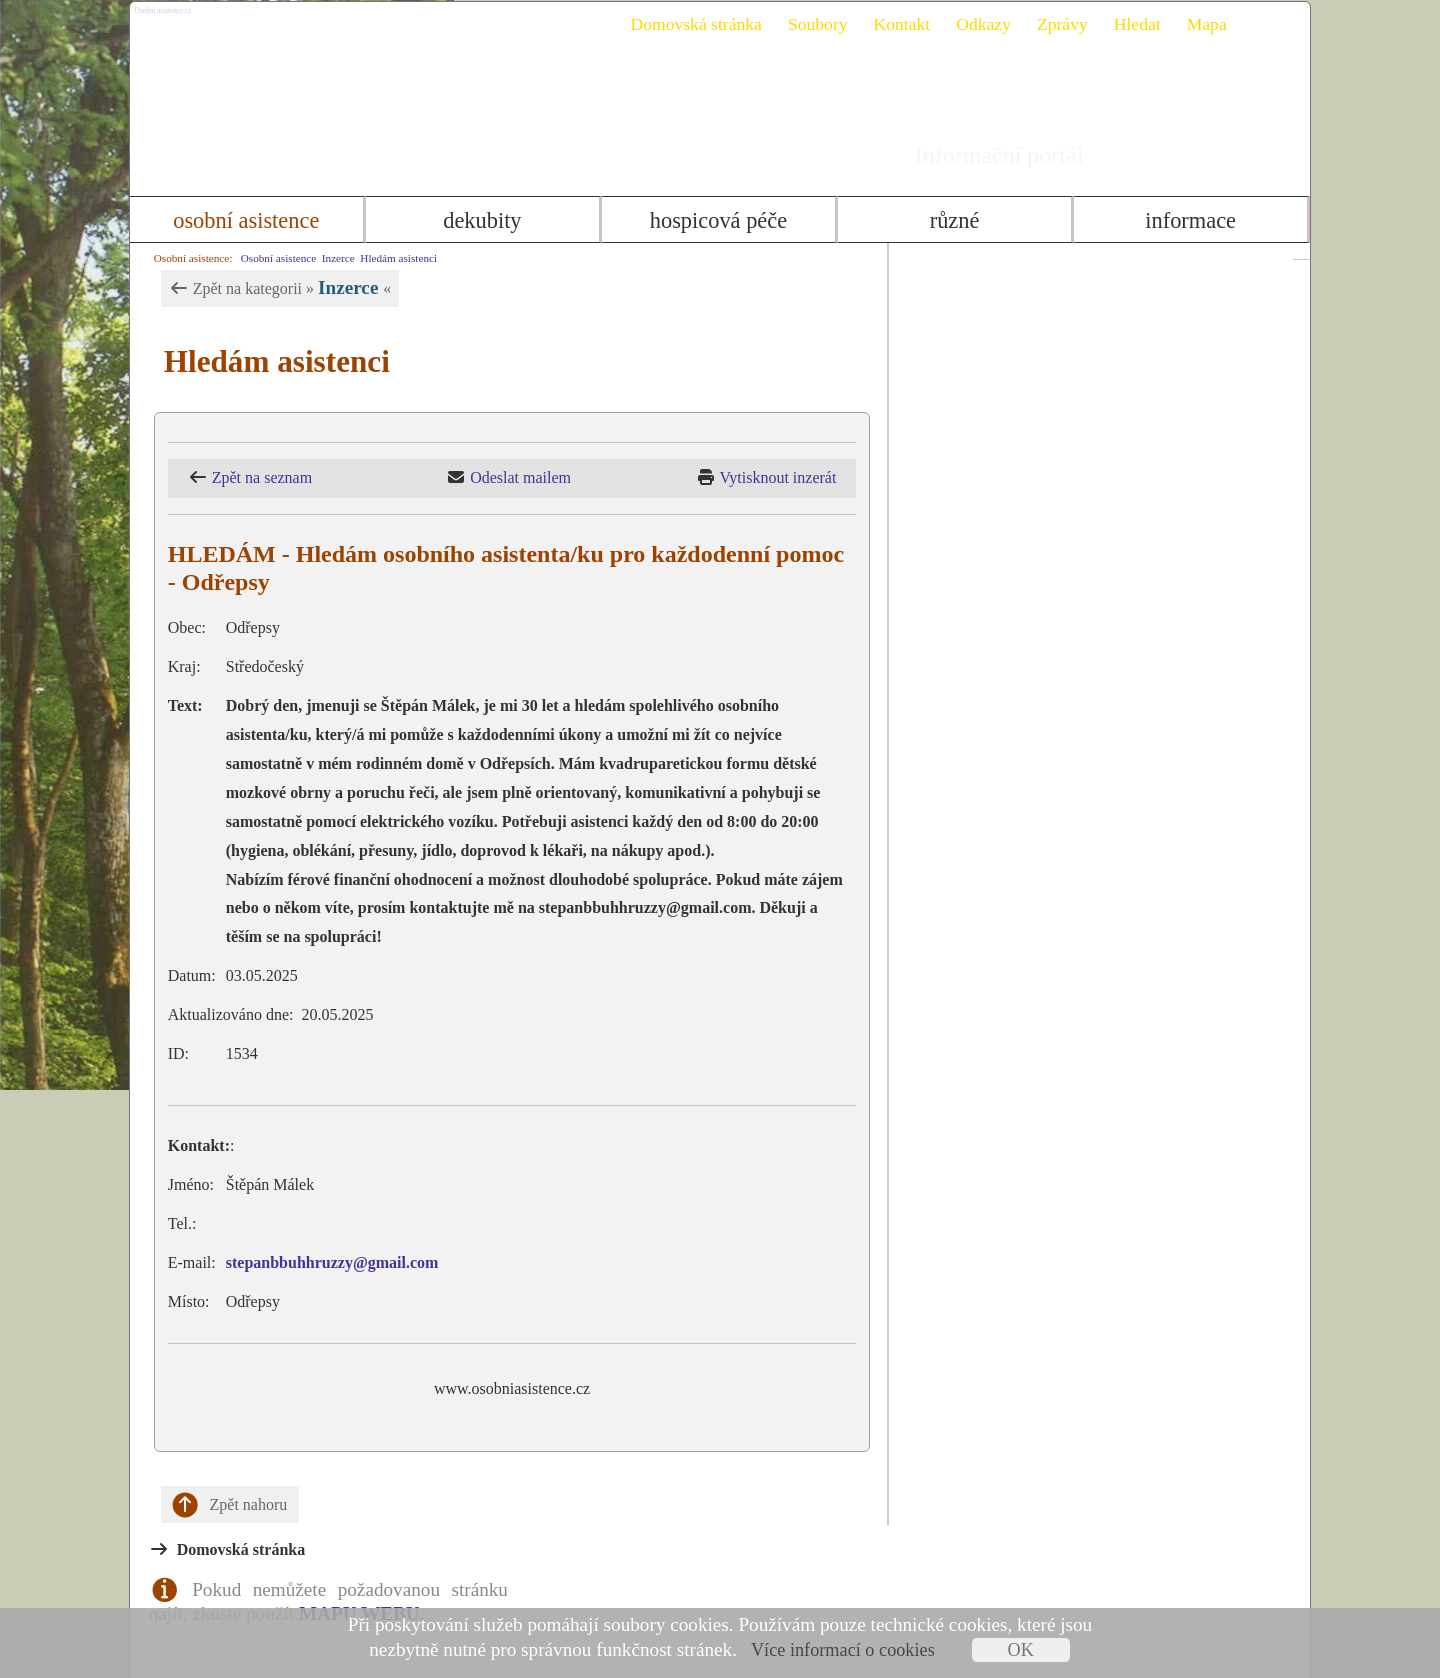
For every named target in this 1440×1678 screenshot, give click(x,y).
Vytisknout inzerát (806, 477)
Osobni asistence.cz (237, 20)
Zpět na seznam (253, 477)
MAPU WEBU (1150, 331)
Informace (1197, 220)
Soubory (809, 24)
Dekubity (479, 220)
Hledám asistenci (390, 258)
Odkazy (975, 24)
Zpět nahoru (221, 1505)
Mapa (1198, 24)
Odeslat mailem (530, 477)
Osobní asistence (239, 220)
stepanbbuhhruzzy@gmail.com (323, 1262)
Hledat (1128, 24)
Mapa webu (1223, 1574)
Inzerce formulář (1120, 1334)
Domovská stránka (687, 24)
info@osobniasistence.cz (1043, 1054)
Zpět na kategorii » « (271, 287)
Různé (958, 220)
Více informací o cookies (843, 1650)
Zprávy (1053, 24)
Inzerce (329, 258)
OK (1020, 1650)
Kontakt (893, 24)
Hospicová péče (718, 220)
